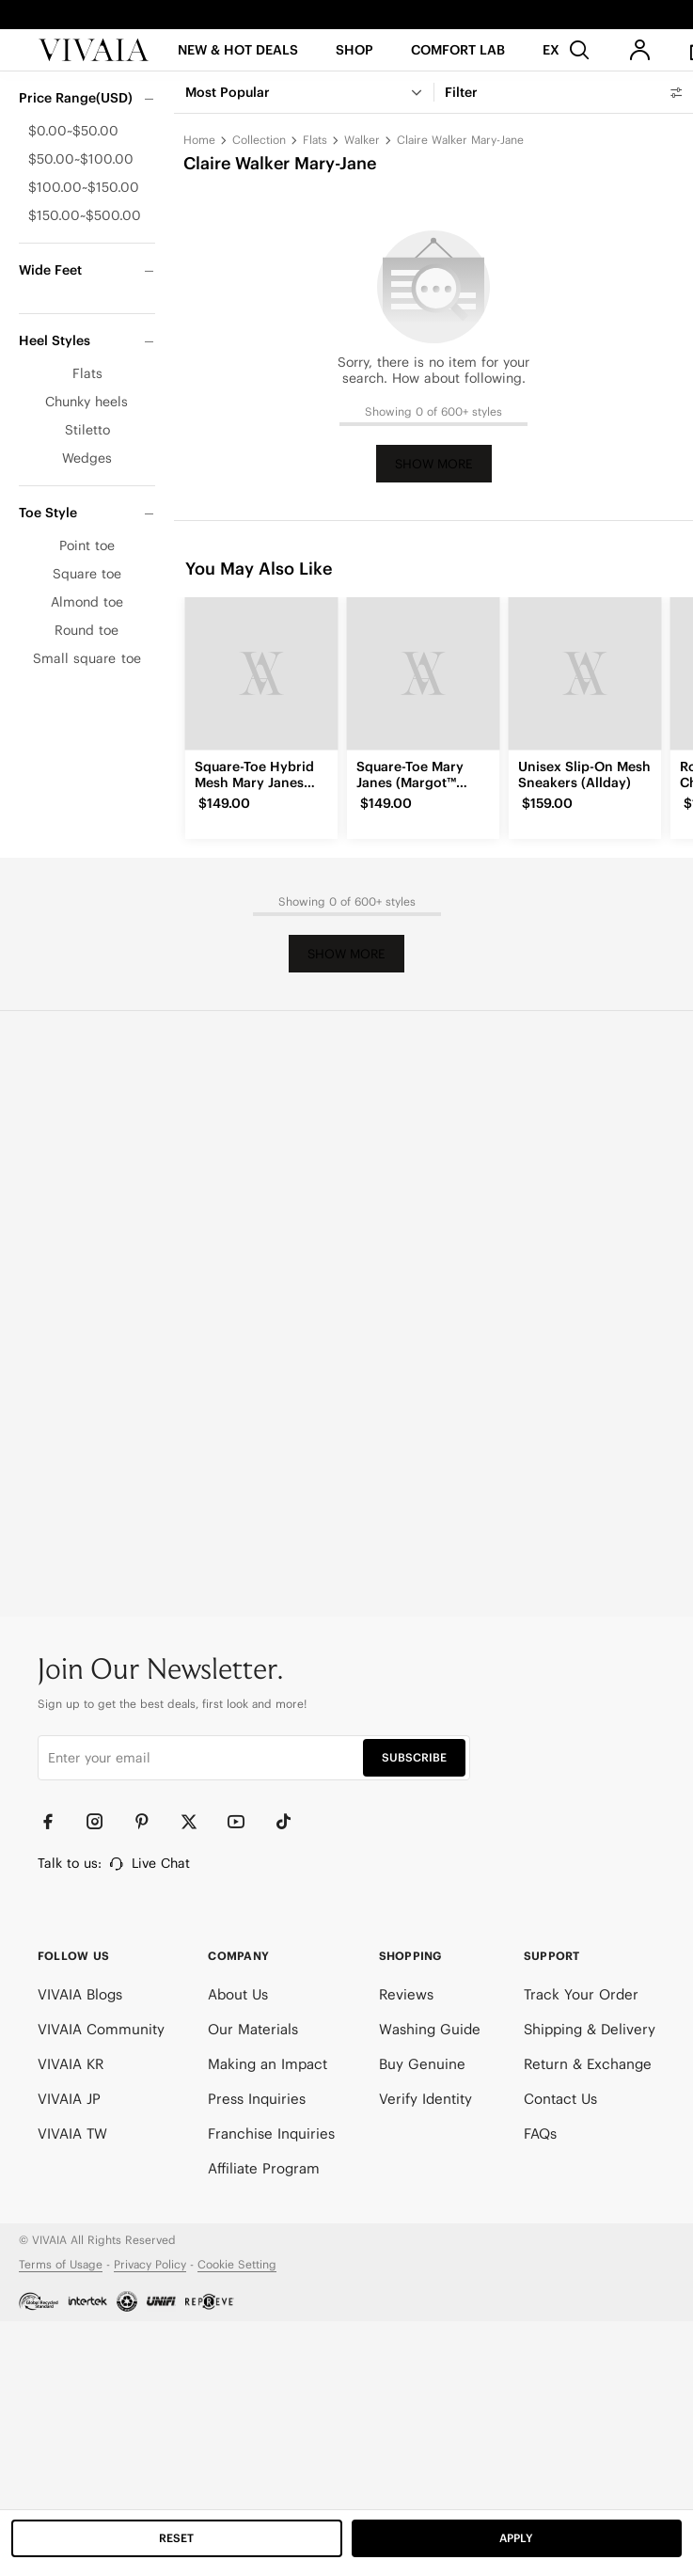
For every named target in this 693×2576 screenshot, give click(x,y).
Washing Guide (429, 2029)
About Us (238, 1994)
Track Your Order (581, 1994)
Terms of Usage (60, 2264)
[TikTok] (291, 1822)
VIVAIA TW (72, 2133)
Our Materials (253, 2029)
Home (199, 140)
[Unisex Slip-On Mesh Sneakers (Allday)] (585, 673)
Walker (362, 140)
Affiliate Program (264, 2168)
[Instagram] (103, 1822)
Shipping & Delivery (589, 2029)
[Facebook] (56, 1822)
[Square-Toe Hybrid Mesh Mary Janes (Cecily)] (261, 673)
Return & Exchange (588, 2064)
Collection (259, 140)
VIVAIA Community (101, 2029)
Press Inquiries (257, 2099)
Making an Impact (267, 2064)
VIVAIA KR (70, 2064)
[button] (238, 63)
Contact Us (560, 2099)
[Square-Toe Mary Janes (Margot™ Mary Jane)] (423, 673)
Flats (315, 140)
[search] (579, 57)
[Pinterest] (150, 1822)
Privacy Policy (150, 2264)
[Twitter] (197, 1822)
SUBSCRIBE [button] (414, 1757)
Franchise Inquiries (271, 2133)
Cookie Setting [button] (236, 2264)
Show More (434, 464)
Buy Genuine (422, 2064)
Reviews (406, 1994)
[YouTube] (244, 1822)
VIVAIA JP (69, 2099)
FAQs (540, 2133)
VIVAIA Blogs (80, 1994)
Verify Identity (425, 2099)
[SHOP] (355, 63)
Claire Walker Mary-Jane (460, 140)
